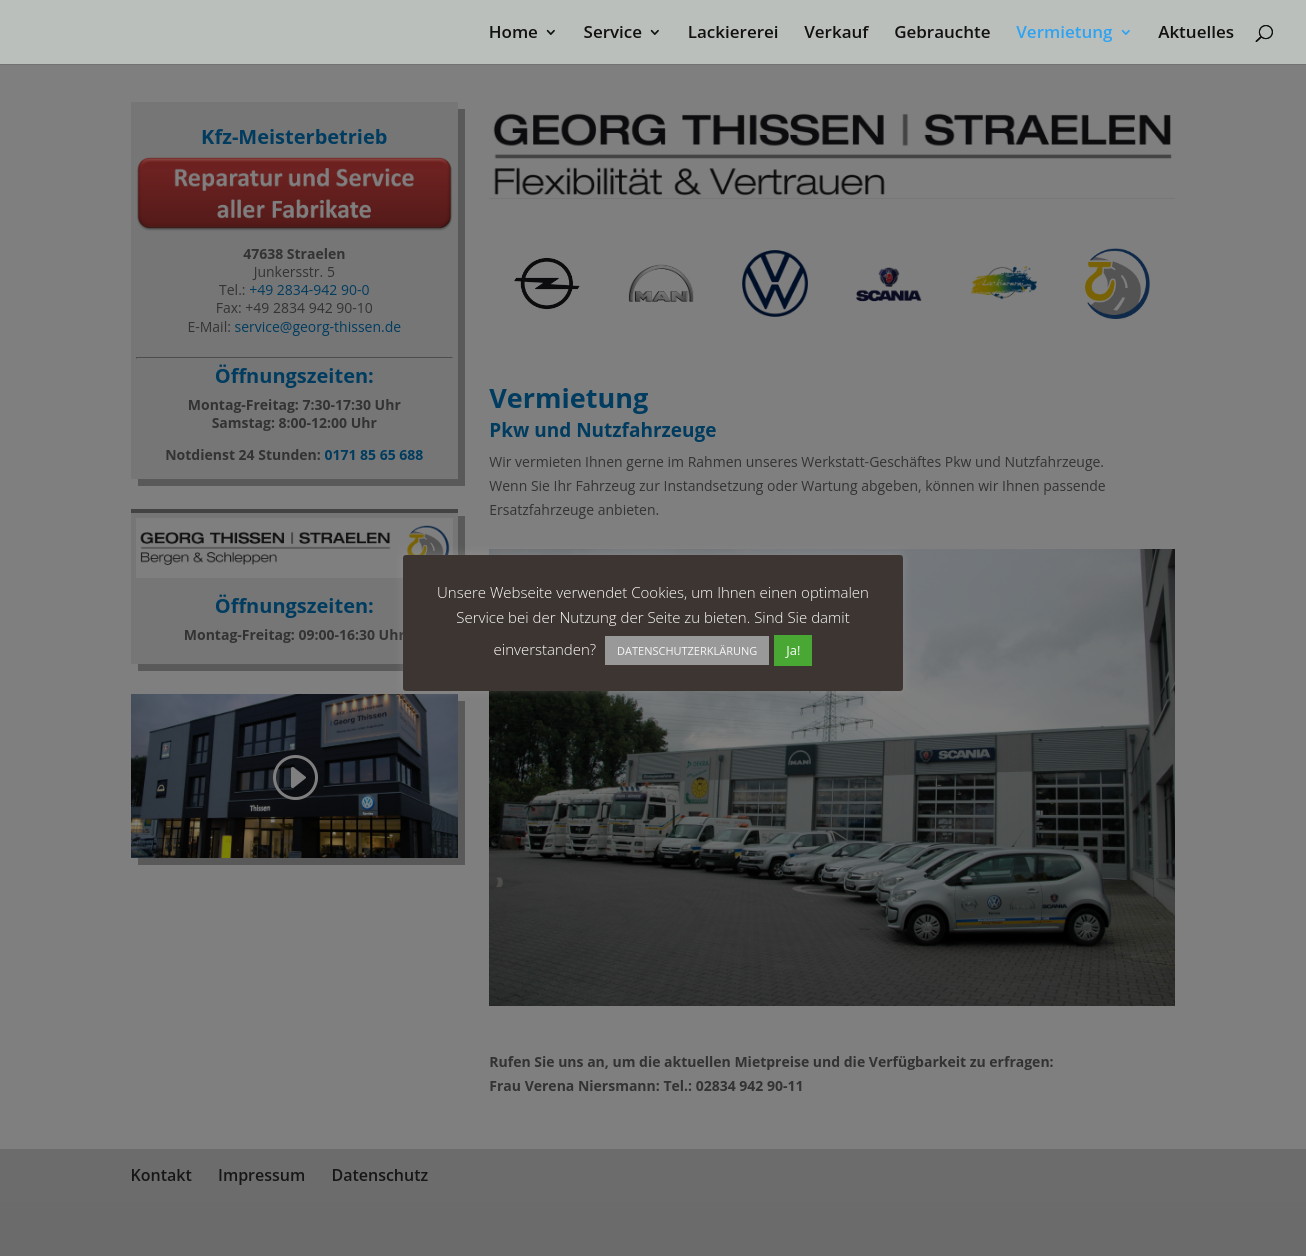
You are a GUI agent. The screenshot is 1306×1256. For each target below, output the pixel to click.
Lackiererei (733, 34)
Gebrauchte (942, 34)
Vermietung (1064, 34)
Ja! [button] (793, 650)
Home (513, 34)
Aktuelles (1196, 34)
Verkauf (836, 34)
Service (613, 34)
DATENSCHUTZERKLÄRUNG (687, 650)
